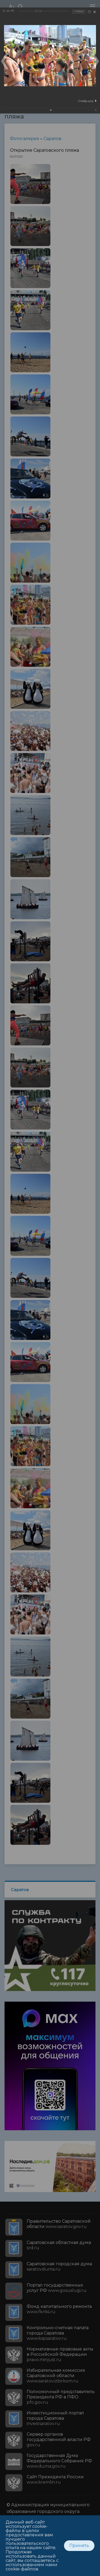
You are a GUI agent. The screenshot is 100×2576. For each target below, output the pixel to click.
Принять (79, 2545)
